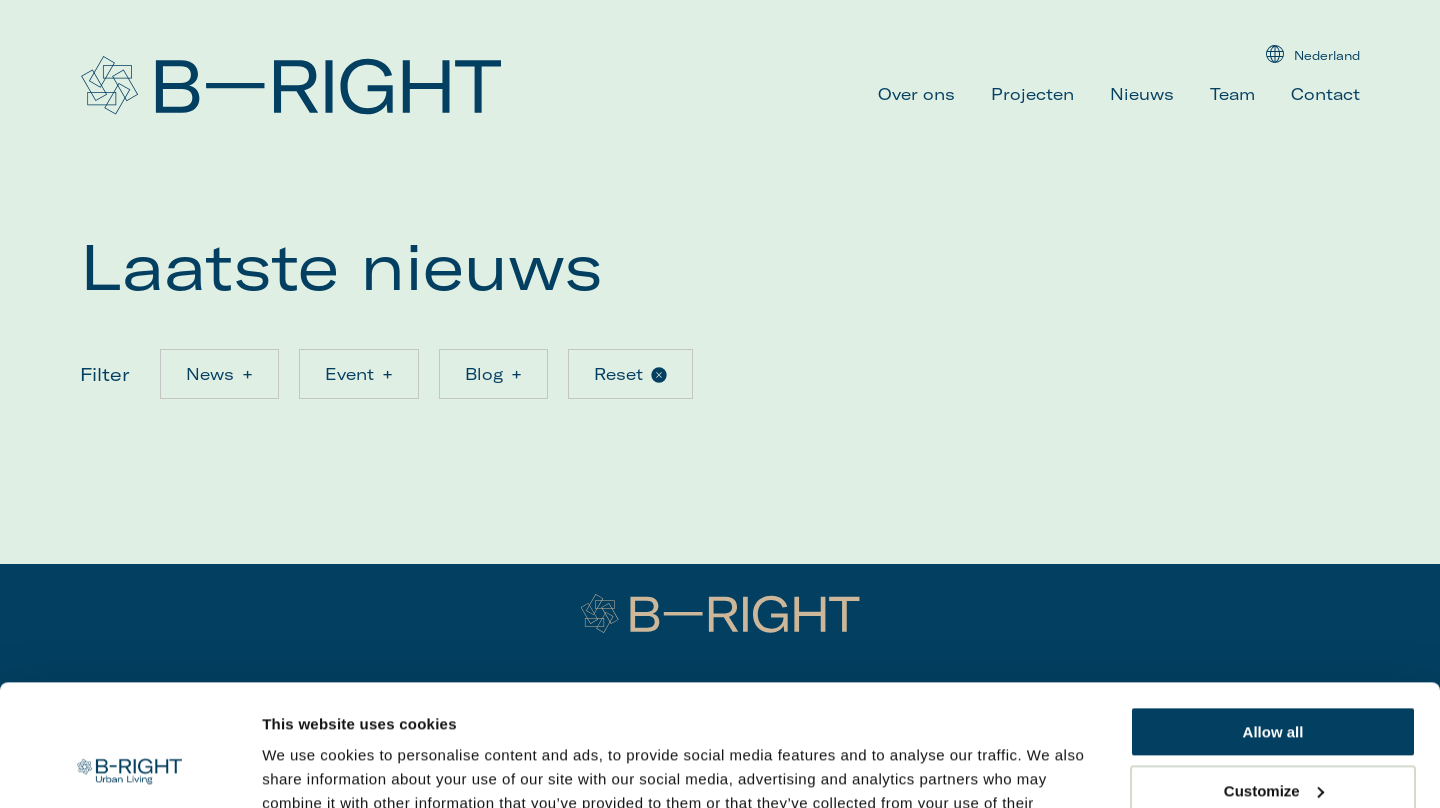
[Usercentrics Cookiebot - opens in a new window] (129, 769)
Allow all (1273, 618)
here (1014, 713)
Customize (1274, 676)
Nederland (1313, 54)
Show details (308, 768)
